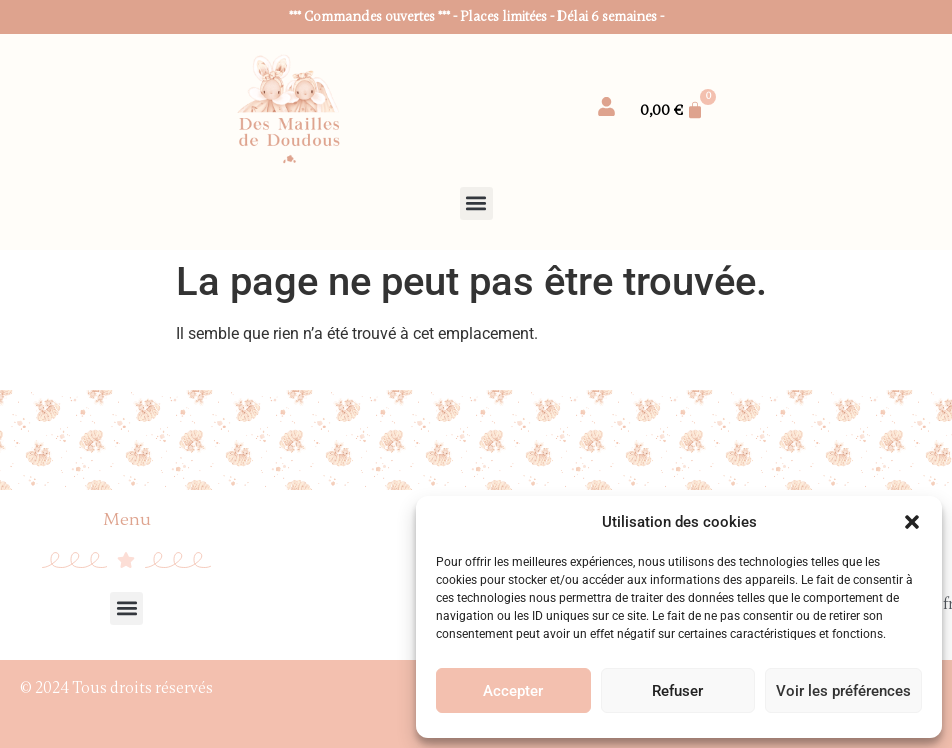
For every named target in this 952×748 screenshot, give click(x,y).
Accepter (513, 691)
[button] (912, 522)
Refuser (677, 691)
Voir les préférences (843, 691)
